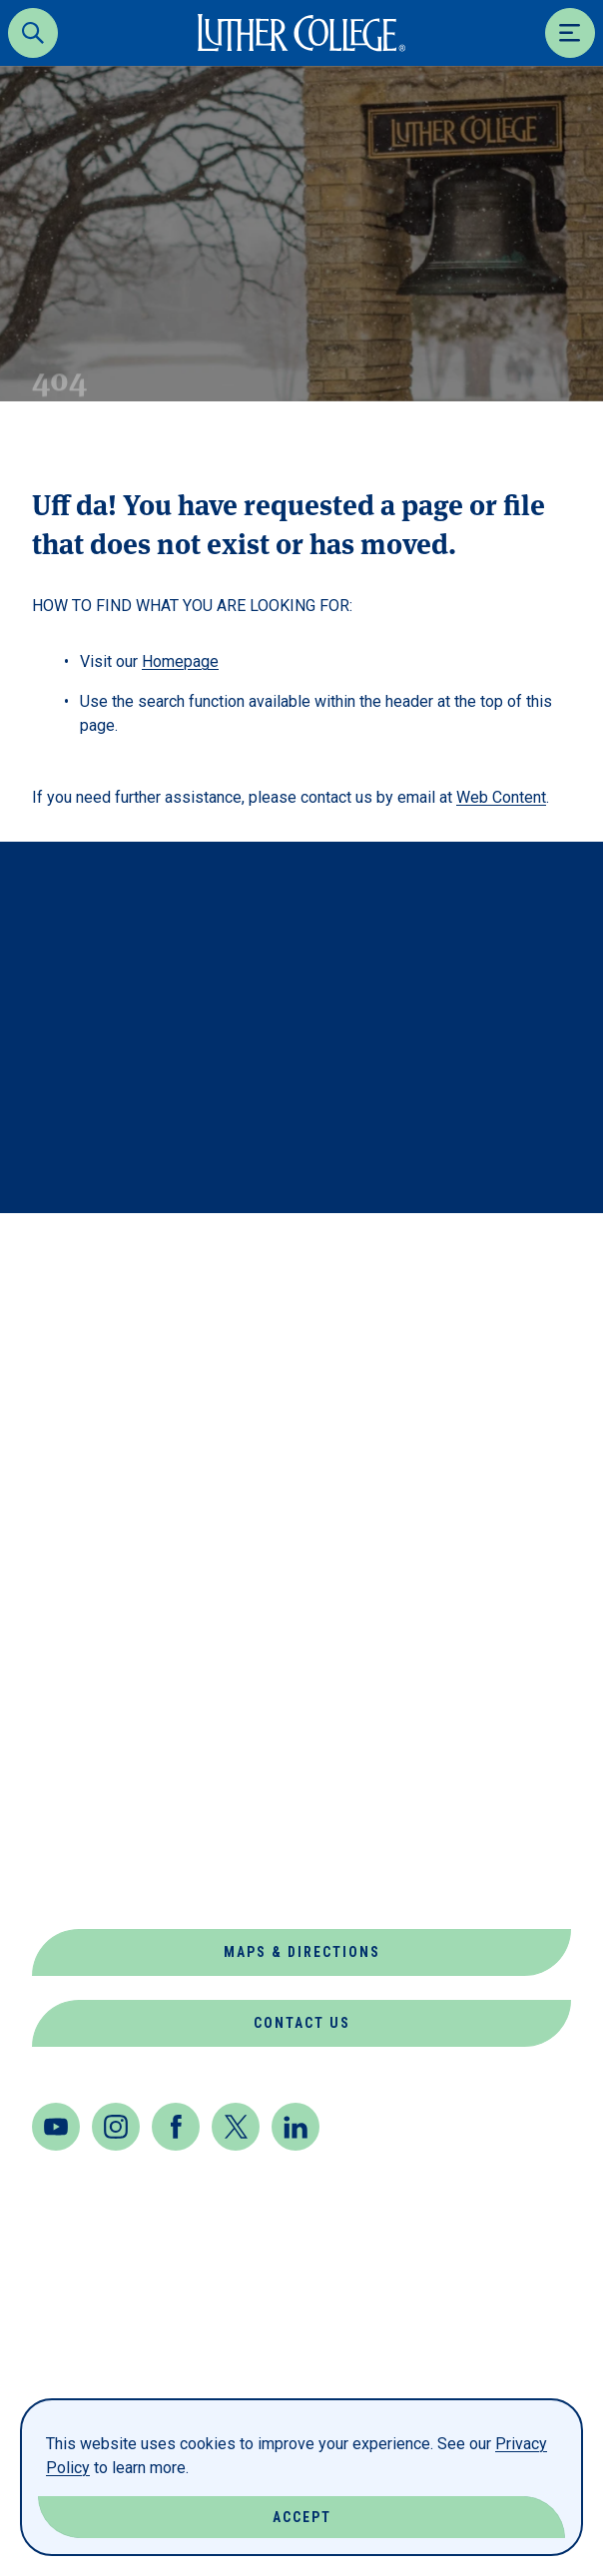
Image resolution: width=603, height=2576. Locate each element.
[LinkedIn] (295, 2127)
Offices (67, 1788)
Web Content (501, 797)
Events (65, 1644)
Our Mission (88, 1836)
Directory (79, 1597)
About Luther (97, 1453)
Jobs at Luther (104, 1692)
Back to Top (491, 1255)
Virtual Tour (94, 1884)
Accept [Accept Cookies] (302, 2517)
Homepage (180, 661)
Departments (94, 1549)
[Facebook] (176, 2127)
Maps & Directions (302, 1952)
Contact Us (302, 2023)
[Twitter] (236, 2127)
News (55, 1740)
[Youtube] (56, 2127)
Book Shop (81, 1501)
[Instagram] (116, 2127)
